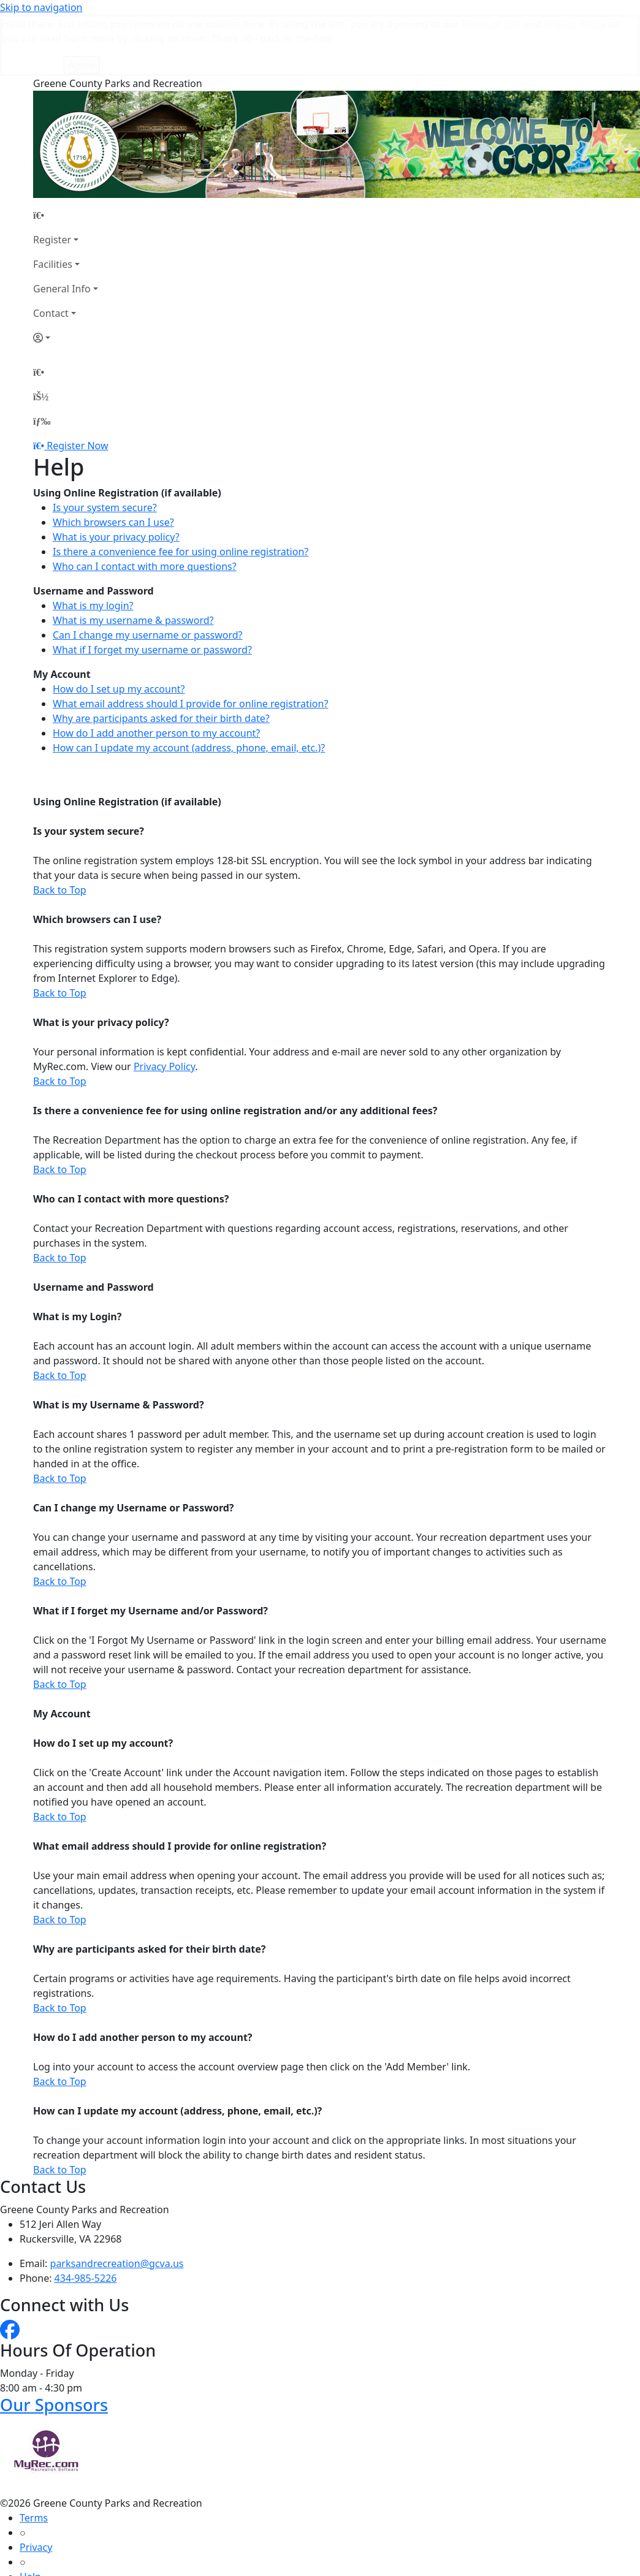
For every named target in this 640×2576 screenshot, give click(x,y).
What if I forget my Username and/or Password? (150, 1549)
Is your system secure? (105, 446)
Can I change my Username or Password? (133, 1446)
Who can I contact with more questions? (145, 505)
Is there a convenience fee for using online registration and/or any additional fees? (235, 1049)
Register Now (77, 384)
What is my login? (93, 544)
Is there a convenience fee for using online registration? (180, 490)
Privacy (36, 2486)
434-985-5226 (86, 2217)
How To (36, 2544)
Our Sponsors (54, 2343)
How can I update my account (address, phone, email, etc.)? (189, 686)
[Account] (65, 276)
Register (52, 178)
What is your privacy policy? (116, 475)
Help (30, 2515)
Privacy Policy (164, 1005)
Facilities (52, 203)
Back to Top (59, 828)
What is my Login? (77, 1255)
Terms (34, 2456)
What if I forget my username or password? (152, 588)
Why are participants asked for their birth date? (161, 657)
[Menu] (41, 360)
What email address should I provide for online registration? (190, 642)
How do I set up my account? (119, 627)
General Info (62, 227)
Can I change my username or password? (148, 573)
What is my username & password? (133, 559)
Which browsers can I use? (113, 461)
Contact (51, 252)
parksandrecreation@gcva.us (117, 2202)
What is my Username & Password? (118, 1343)
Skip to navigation (41, 7)
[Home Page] (65, 154)
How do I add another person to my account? (156, 671)
